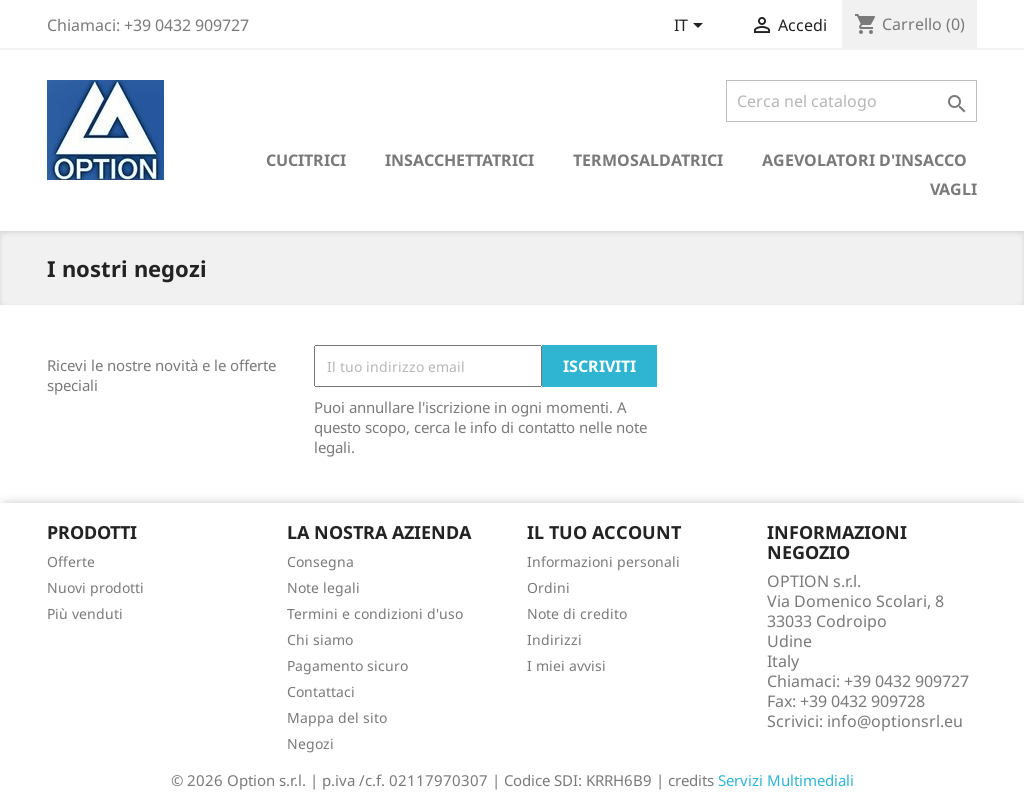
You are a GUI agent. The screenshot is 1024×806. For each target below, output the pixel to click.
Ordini (548, 587)
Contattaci (321, 691)
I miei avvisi (566, 665)
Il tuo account (604, 532)
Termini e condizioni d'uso (375, 613)
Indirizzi (554, 639)
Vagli (953, 189)
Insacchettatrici (459, 160)
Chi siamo (320, 639)
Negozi (310, 743)
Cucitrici (306, 160)
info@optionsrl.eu (895, 721)
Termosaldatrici (648, 160)
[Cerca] (851, 101)
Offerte (71, 561)
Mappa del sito (337, 717)
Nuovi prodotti (95, 587)
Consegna (320, 561)
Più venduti (85, 613)
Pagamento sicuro (347, 665)
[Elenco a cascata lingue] (692, 27)
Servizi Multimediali (786, 780)
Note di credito (577, 613)
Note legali (323, 587)
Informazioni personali (603, 561)
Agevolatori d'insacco (864, 160)
